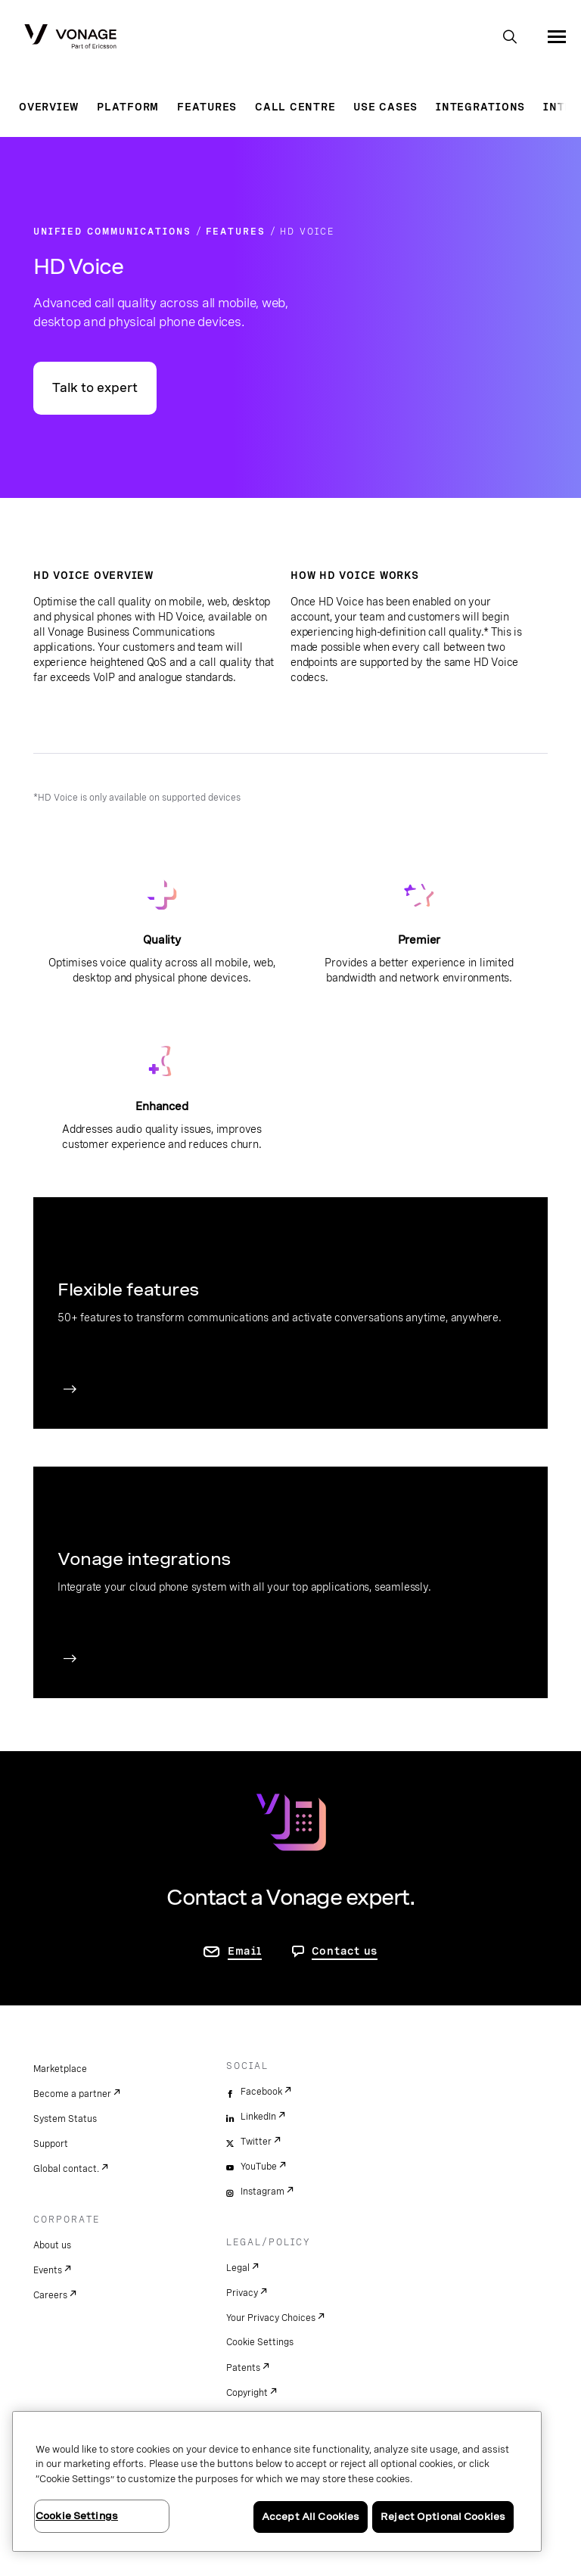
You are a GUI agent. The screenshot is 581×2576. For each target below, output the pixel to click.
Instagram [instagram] (262, 2191)
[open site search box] (509, 38)
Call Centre (295, 107)
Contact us (345, 1951)
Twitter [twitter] (256, 2141)
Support (50, 2144)
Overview (49, 107)
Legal (238, 2268)
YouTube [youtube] (259, 2166)
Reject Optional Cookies (443, 2516)
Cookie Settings (260, 2342)
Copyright (247, 2393)
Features (207, 107)
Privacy (242, 2293)
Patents (243, 2368)
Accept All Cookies (310, 2516)
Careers (50, 2295)
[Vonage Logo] (70, 37)
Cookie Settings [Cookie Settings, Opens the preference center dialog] (77, 2516)
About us (52, 2245)
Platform (128, 107)
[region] (277, 2481)
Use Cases (385, 107)
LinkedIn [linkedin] (258, 2116)
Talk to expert (95, 388)
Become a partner (72, 2094)
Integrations (480, 107)
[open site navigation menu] (557, 36)
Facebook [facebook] (261, 2091)
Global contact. (66, 2169)
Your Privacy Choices (270, 2318)
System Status (65, 2119)
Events (47, 2270)
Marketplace (60, 2069)
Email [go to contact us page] (245, 1951)
